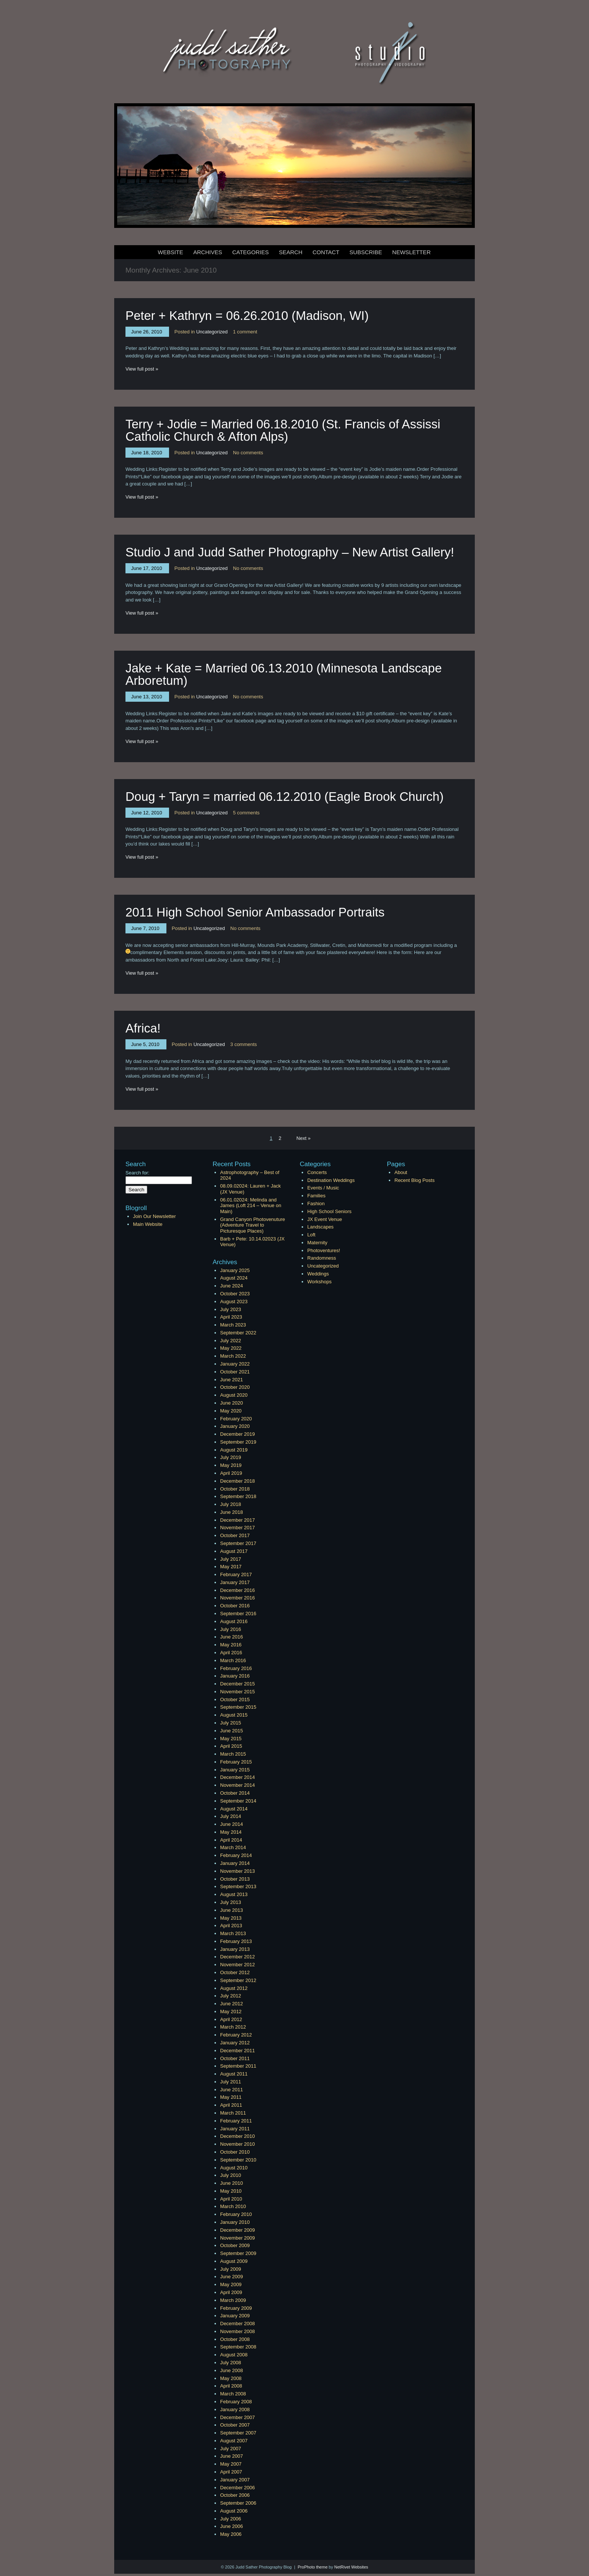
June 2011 (231, 2089)
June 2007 (231, 2456)
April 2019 (231, 1473)
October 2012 (235, 1972)
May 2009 (231, 2284)
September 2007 (238, 2433)
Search (290, 252)
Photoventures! (323, 1250)
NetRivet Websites (351, 2567)
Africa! (143, 1028)
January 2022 (235, 1364)
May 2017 (231, 1566)
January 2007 (235, 2480)
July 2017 (230, 1559)
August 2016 (234, 1621)
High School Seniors (329, 1211)
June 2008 (231, 2370)
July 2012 (230, 1996)
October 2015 (235, 1699)
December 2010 (237, 2136)
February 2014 (236, 1855)
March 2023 (233, 1325)
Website (170, 252)
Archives (207, 252)
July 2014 (230, 1816)
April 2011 (231, 2105)
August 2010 (234, 2168)
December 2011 (237, 2050)
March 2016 (233, 1660)
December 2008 (237, 2323)
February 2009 (236, 2308)
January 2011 (235, 2128)
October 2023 (235, 1293)
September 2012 (238, 1980)
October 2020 (235, 1387)
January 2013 (235, 1949)
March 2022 (233, 1356)
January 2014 (235, 1863)
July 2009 (230, 2269)
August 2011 (234, 2074)
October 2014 (235, 1793)
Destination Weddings (331, 1180)
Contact (326, 252)
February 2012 (236, 2035)
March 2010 (233, 2206)
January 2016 (235, 1676)
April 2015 (231, 1746)
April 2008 (231, 2386)
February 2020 (236, 1418)
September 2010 (238, 2160)
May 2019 (231, 1465)
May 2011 (231, 2097)
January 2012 (235, 2042)
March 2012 (233, 2027)
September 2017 (238, 1543)
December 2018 (237, 1481)
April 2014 (231, 1840)
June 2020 (231, 1403)
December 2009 (237, 2230)
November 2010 (237, 2144)
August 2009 (234, 2261)
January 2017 (235, 1582)
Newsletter (411, 252)
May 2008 (231, 2378)
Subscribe (365, 252)
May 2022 (231, 1348)
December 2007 (237, 2417)
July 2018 (230, 1504)
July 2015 (230, 1723)
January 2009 (235, 2315)
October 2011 (235, 2058)
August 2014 (234, 1809)
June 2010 (231, 2183)
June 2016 (231, 1637)
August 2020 (234, 1395)
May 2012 (231, 2011)
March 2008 (233, 2394)
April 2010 (231, 2199)
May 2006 (231, 2534)
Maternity (317, 1242)
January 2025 (235, 1270)
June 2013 (231, 1910)
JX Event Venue (324, 1219)
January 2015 (235, 1770)
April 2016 (231, 1652)
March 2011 (233, 2113)
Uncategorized (212, 332)
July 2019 (230, 1457)
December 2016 (237, 1590)
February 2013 (236, 1941)
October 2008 (235, 2339)
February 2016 (236, 1668)
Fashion (316, 1203)
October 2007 (235, 2425)
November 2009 (237, 2238)
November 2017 (237, 1527)
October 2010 (235, 2152)
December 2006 (237, 2487)
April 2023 (231, 1317)
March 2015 (233, 1754)
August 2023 (234, 1301)
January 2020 (235, 1426)
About (400, 1172)
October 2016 (235, 1605)
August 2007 (234, 2440)
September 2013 (238, 1886)
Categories (250, 252)
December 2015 (237, 1684)
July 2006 (230, 2519)
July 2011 (230, 2082)
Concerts (317, 1172)
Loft (311, 1235)
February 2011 (236, 2121)
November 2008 (237, 2331)
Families (316, 1195)
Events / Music (323, 1188)
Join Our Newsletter (154, 1216)
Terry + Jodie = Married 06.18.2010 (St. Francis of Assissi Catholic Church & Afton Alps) (282, 430)
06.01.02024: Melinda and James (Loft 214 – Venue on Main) (250, 1205)
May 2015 (231, 1738)
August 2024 (234, 1278)
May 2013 (231, 1918)
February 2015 (236, 1762)
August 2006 (234, 2511)
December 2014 (237, 1777)
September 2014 (238, 1801)
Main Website (148, 1224)
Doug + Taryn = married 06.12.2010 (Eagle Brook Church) (284, 796)
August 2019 (234, 1450)
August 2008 (234, 2354)
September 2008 (238, 2347)
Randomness (321, 1258)
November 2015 (237, 1691)
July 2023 (230, 1309)
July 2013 (230, 1902)
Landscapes (320, 1227)
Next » (303, 1138)
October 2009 (235, 2245)
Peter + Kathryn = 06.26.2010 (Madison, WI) (247, 316)
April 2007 (231, 2472)
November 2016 (237, 1598)
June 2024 (231, 1286)
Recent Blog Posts (414, 1180)
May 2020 (231, 1411)
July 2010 (230, 2175)
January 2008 (235, 2409)
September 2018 (238, 1496)
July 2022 (230, 1340)
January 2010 (235, 2222)
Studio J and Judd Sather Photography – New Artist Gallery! (289, 552)
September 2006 (238, 2503)
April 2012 (231, 2019)
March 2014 (233, 1847)
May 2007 (231, 2464)
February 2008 (236, 2401)
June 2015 (231, 1730)
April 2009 (231, 2292)
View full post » (141, 369)
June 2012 (231, 2003)
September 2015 (238, 1707)
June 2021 (231, 1379)
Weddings (318, 1274)
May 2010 (231, 2191)
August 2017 (234, 1551)
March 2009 (233, 2300)
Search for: (137, 1173)
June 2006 (231, 2526)
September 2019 (238, 1442)
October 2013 (235, 1879)
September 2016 (238, 1613)
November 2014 (237, 1785)
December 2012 (237, 1957)
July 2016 (230, 1629)
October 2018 (235, 1489)
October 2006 (235, 2495)
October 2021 (235, 1372)
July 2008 (230, 2362)
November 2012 (237, 1964)
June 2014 (231, 1824)
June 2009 (231, 2276)
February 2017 (236, 1574)
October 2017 (235, 1535)
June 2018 (231, 1512)
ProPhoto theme (313, 2567)
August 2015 (234, 1715)
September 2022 (238, 1332)
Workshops (319, 1281)
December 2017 (237, 1520)
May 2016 (231, 1644)
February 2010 (236, 2214)
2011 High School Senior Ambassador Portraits (255, 912)
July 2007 (230, 2448)
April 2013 (231, 1925)
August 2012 (234, 1988)
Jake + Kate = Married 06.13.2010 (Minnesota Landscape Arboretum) (283, 674)
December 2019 (237, 1434)
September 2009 (238, 2253)
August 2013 (234, 1894)
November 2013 (237, 1871)
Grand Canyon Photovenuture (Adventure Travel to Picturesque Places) (252, 1225)
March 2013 (233, 1933)
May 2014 (231, 1832)
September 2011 (238, 2066)
